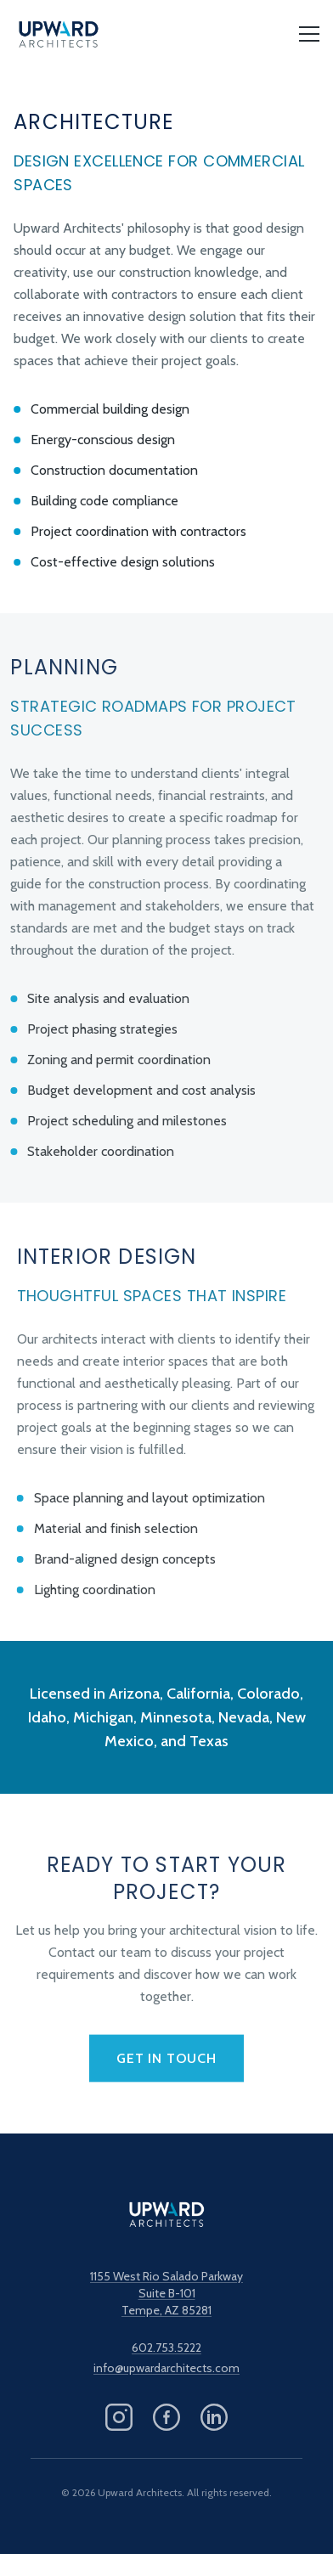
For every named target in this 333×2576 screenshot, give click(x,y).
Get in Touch (166, 2062)
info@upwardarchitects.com (166, 2368)
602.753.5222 (166, 2347)
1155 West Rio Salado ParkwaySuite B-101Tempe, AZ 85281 (166, 2293)
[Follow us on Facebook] (166, 2417)
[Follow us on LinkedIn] (214, 2417)
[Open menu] (309, 34)
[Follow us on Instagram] (119, 2417)
